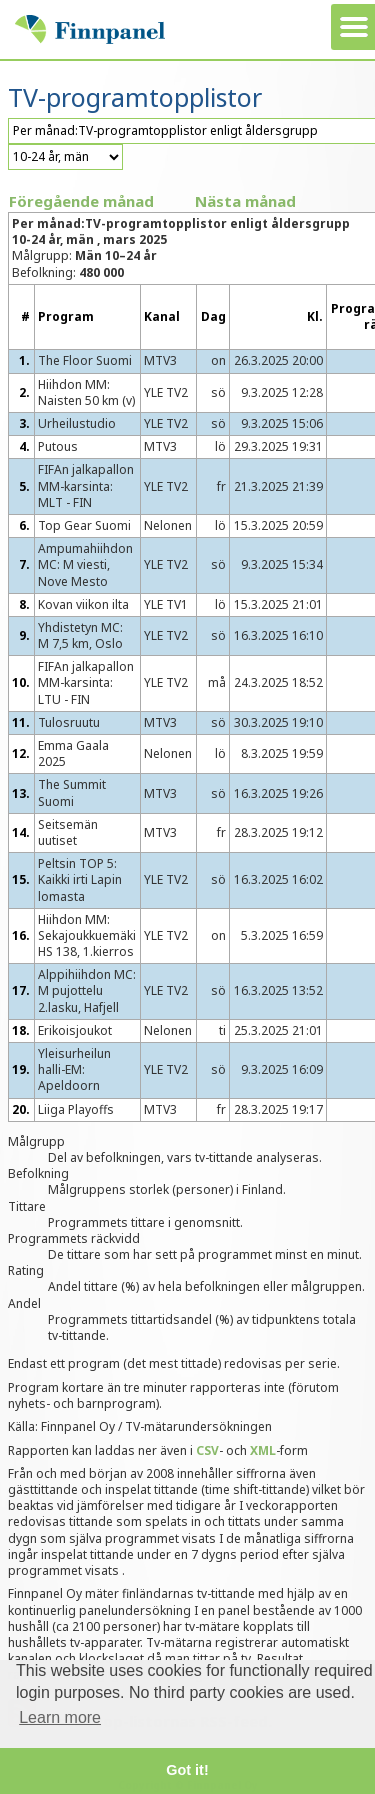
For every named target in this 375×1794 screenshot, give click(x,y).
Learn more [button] (60, 1717)
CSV (207, 1450)
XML (263, 1450)
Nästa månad (245, 201)
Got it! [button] (187, 1770)
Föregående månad (81, 201)
